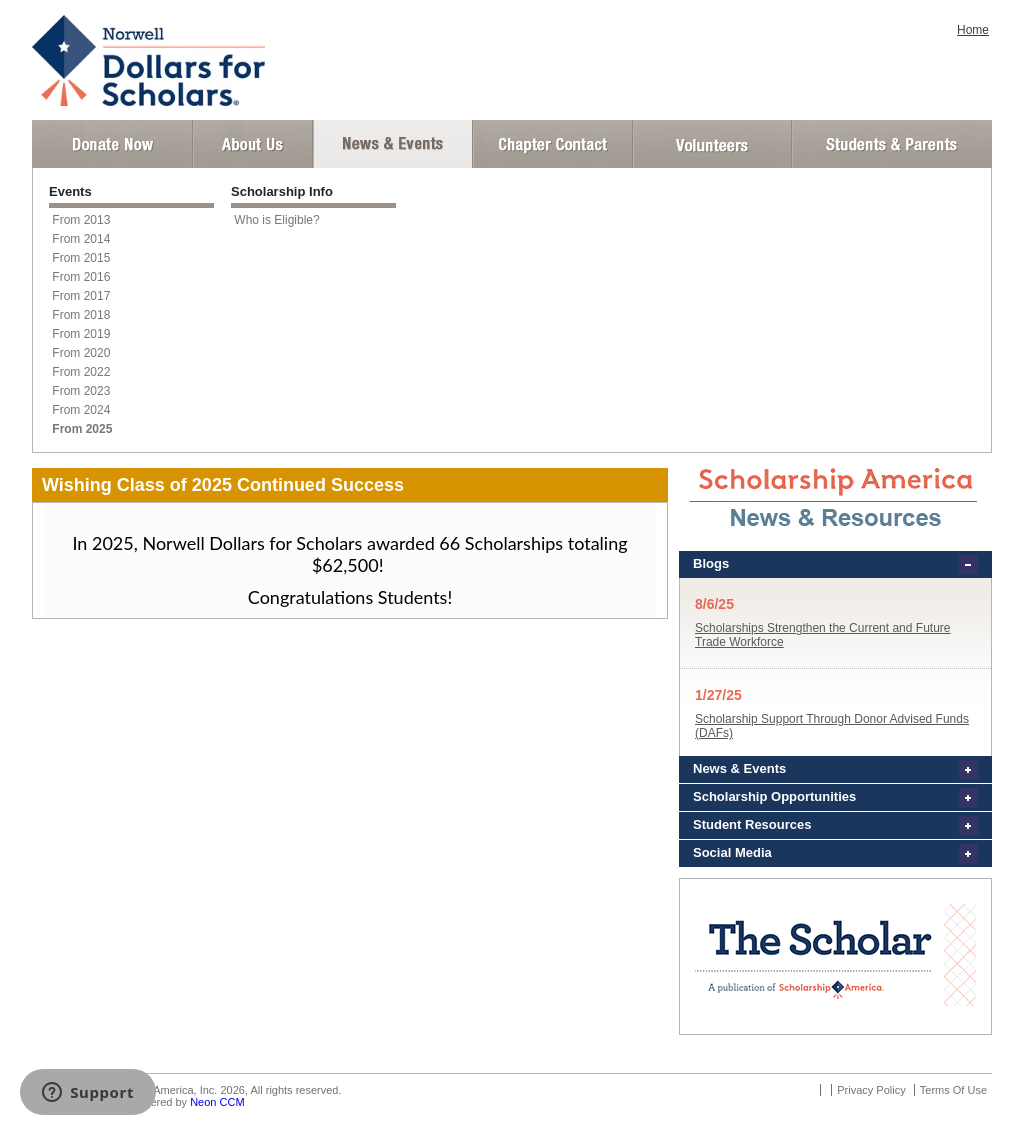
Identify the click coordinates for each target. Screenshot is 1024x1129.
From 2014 (81, 239)
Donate (112, 144)
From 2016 (81, 277)
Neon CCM (217, 1102)
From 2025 (82, 429)
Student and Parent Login (891, 144)
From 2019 (81, 334)
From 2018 (81, 315)
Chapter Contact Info (553, 144)
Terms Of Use (953, 1090)
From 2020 (81, 353)
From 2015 (81, 258)
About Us (253, 144)
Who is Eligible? (276, 220)
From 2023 (81, 391)
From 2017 (81, 296)
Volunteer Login (711, 144)
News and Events (393, 144)
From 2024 (81, 410)
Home (973, 30)
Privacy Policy (871, 1090)
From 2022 (81, 372)
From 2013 (81, 220)
